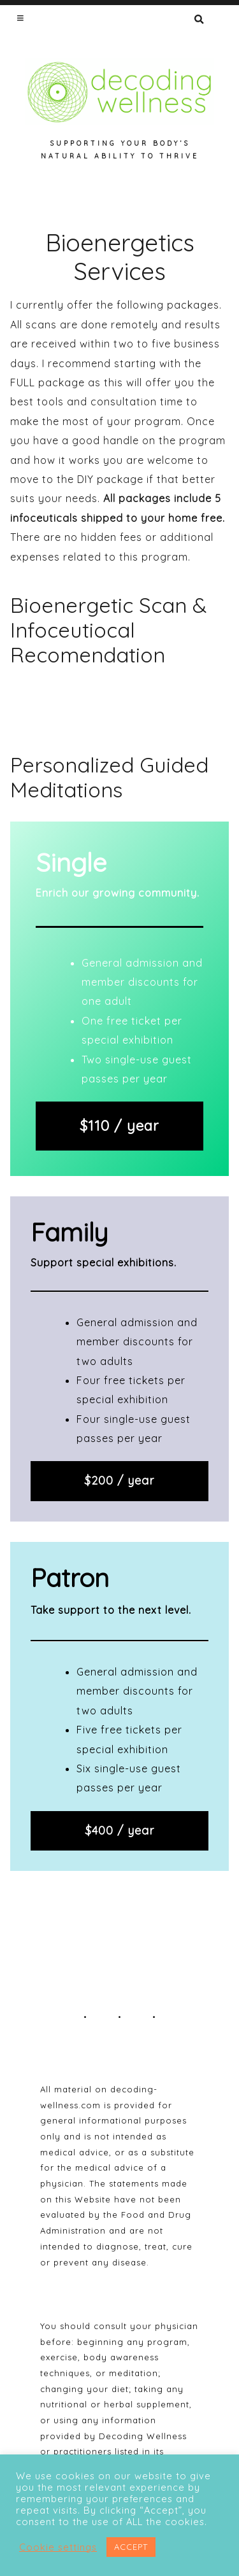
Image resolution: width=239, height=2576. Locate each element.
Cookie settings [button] (58, 2547)
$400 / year (119, 1830)
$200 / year (119, 1480)
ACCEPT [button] (131, 2547)
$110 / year (119, 1125)
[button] (21, 18)
